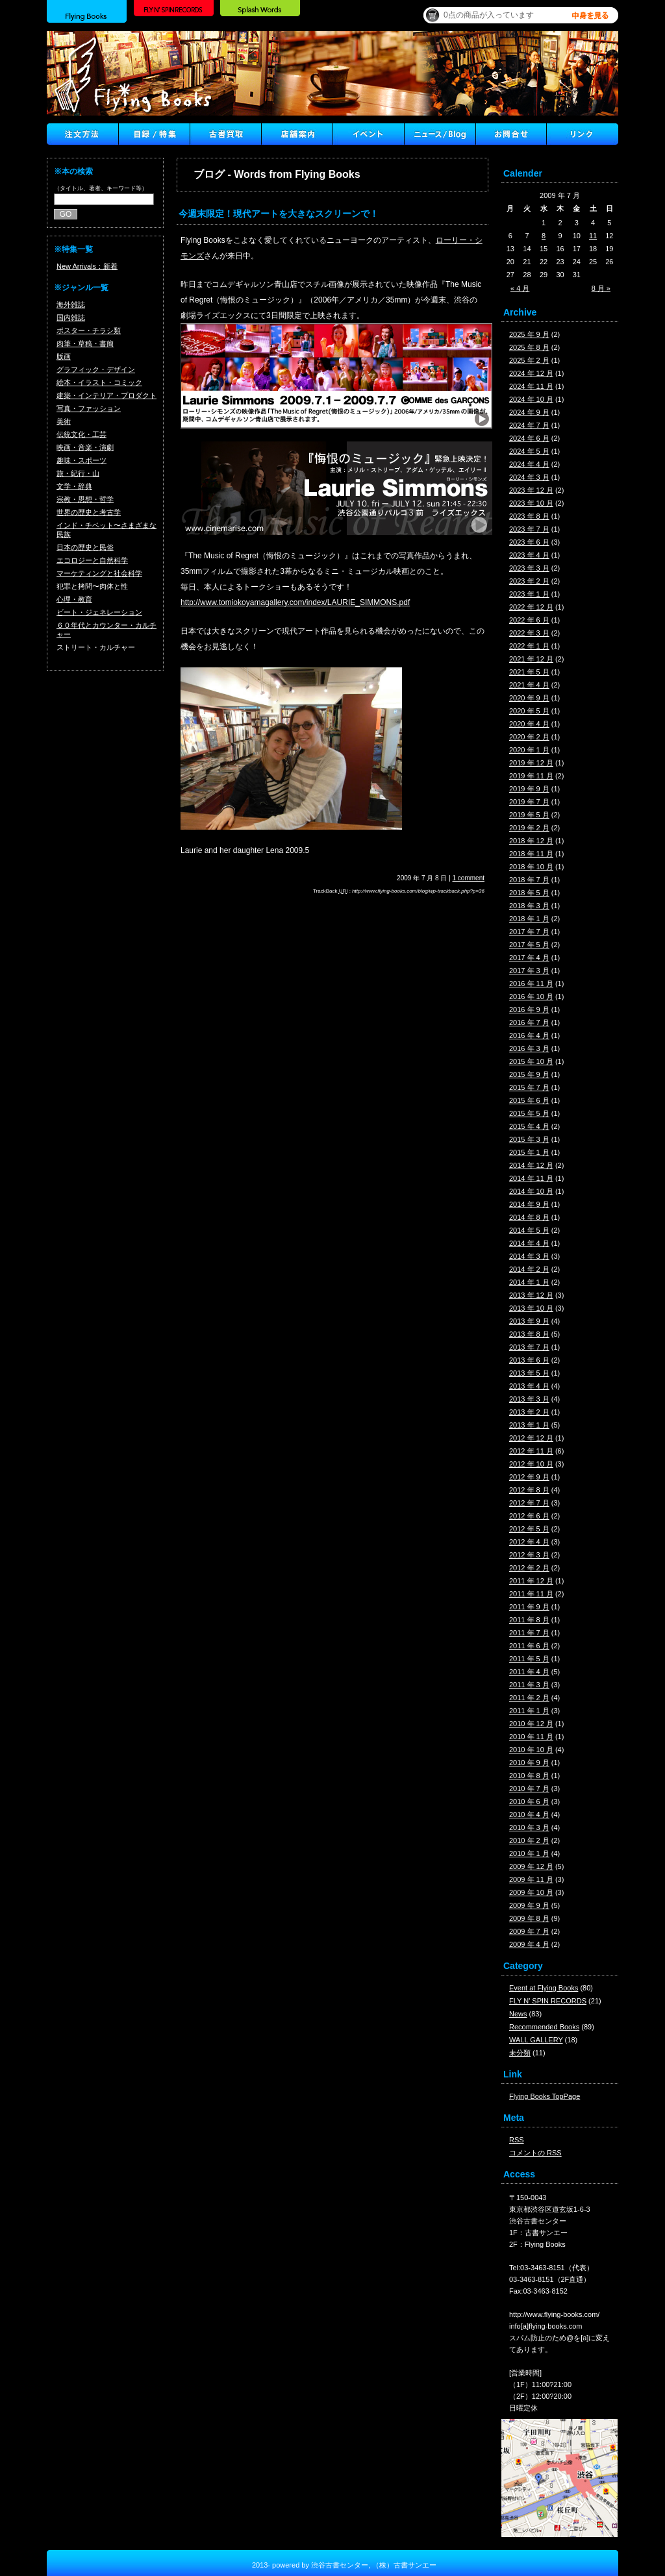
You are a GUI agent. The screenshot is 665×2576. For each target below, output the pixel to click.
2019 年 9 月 (529, 789)
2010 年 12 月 (531, 1724)
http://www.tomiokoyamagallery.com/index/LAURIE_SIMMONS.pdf (295, 602)
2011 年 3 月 (529, 1685)
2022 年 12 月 (531, 607)
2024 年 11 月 (531, 386)
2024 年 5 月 (529, 451)
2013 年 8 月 (529, 1334)
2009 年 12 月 (531, 1866)
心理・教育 (74, 599)
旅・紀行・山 (77, 473)
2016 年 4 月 (529, 1035)
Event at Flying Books (543, 1988)
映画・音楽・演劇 (85, 447)
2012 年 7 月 (529, 1503)
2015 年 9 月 (529, 1074)
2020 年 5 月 (529, 711)
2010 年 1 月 (529, 1853)
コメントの (535, 2153)
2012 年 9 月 (529, 1477)
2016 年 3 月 (529, 1048)
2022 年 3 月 (529, 633)
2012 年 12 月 (531, 1438)
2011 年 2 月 (529, 1698)
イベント (368, 134)
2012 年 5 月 (529, 1529)
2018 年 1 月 (529, 919)
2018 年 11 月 (531, 854)
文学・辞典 (74, 486)
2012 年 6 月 (529, 1516)
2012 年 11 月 (531, 1451)
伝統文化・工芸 (81, 434)
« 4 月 (519, 288)
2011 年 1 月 (529, 1711)
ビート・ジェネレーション (99, 612)
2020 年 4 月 (529, 724)
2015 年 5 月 (529, 1113)
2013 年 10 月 (531, 1308)
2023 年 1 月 (529, 594)
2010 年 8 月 (529, 1775)
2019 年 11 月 (531, 776)
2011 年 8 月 (529, 1620)
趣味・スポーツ (81, 460)
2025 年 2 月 (529, 360)
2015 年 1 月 (529, 1152)
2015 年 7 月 (529, 1087)
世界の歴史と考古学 (88, 512)
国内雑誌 (70, 317)
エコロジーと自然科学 (92, 560)
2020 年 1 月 (529, 750)
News (518, 2014)
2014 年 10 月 (531, 1191)
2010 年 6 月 (529, 1801)
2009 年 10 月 (531, 1892)
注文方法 (82, 134)
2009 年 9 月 (529, 1905)
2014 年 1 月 (529, 1282)
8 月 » (601, 288)
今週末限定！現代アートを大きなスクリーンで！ (279, 213)
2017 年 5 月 (529, 944)
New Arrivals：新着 (87, 266)
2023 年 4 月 (529, 555)
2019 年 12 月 (531, 763)
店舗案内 (296, 134)
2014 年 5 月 (529, 1230)
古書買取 (225, 134)
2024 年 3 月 (529, 477)
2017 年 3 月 (529, 970)
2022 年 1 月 (529, 646)
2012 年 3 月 (529, 1555)
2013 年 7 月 (529, 1347)
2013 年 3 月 (529, 1399)
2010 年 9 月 (529, 1762)
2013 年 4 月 (529, 1386)
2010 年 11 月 (531, 1736)
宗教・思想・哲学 (85, 499)
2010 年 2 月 (529, 1840)
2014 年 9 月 (529, 1204)
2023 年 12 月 (531, 490)
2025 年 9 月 (529, 334)
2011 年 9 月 (529, 1607)
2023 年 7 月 (529, 529)
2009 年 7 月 (529, 1931)
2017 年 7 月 (529, 931)
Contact (511, 134)
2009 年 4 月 (529, 1944)
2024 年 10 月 (531, 399)
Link (582, 134)
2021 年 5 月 (529, 672)
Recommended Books (544, 2027)
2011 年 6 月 (529, 1646)
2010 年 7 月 (529, 1788)
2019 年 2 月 (529, 828)
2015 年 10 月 (531, 1061)
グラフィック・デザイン (95, 369)
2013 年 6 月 (529, 1360)
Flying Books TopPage (544, 2096)
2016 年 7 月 (529, 1022)
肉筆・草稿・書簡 (85, 343)
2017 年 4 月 (529, 957)
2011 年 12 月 (531, 1581)
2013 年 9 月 (529, 1321)
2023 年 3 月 (529, 568)
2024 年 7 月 (529, 425)
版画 (63, 356)
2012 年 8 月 (529, 1490)
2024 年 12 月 (531, 373)
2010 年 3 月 (529, 1827)
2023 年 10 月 (531, 503)
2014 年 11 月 (531, 1178)
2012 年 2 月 (529, 1568)
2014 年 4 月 (529, 1243)
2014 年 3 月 (529, 1256)
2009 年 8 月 (529, 1918)
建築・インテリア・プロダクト (106, 395)
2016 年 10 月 (531, 996)
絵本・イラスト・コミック (99, 382)
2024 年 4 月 (529, 464)
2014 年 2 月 (529, 1269)
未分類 (520, 2053)
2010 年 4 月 (529, 1814)
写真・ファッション (88, 408)
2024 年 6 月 (529, 438)
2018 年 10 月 (531, 867)
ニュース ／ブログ (439, 134)
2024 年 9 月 (529, 412)
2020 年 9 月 (529, 698)
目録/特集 (154, 134)
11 (593, 236)
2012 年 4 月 (529, 1542)
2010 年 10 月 (531, 1749)
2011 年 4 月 (529, 1672)
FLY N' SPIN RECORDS (547, 2001)
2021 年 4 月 (529, 685)
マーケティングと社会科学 (99, 573)
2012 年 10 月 (531, 1464)
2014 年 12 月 (531, 1165)
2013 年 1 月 (529, 1425)
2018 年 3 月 (529, 906)
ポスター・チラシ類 (88, 330)
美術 (63, 421)
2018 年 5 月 (529, 893)
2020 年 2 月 (529, 737)
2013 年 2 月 (529, 1412)
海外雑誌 (70, 304)
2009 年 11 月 (531, 1879)
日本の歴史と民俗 (85, 547)
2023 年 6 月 (529, 542)
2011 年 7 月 (529, 1633)
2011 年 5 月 (529, 1659)
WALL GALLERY (536, 2040)
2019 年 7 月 (529, 802)
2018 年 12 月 (531, 841)
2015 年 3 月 (529, 1139)
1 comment (468, 878)
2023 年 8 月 (529, 516)
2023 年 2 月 (529, 581)
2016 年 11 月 (531, 983)
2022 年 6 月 (529, 620)
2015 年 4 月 (529, 1126)
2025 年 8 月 (529, 347)
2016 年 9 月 (529, 1009)
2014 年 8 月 (529, 1217)
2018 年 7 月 (529, 880)
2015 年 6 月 (529, 1100)
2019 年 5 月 (529, 815)
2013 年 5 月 (529, 1373)
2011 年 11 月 (531, 1594)
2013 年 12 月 (531, 1295)
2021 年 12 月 (531, 659)
